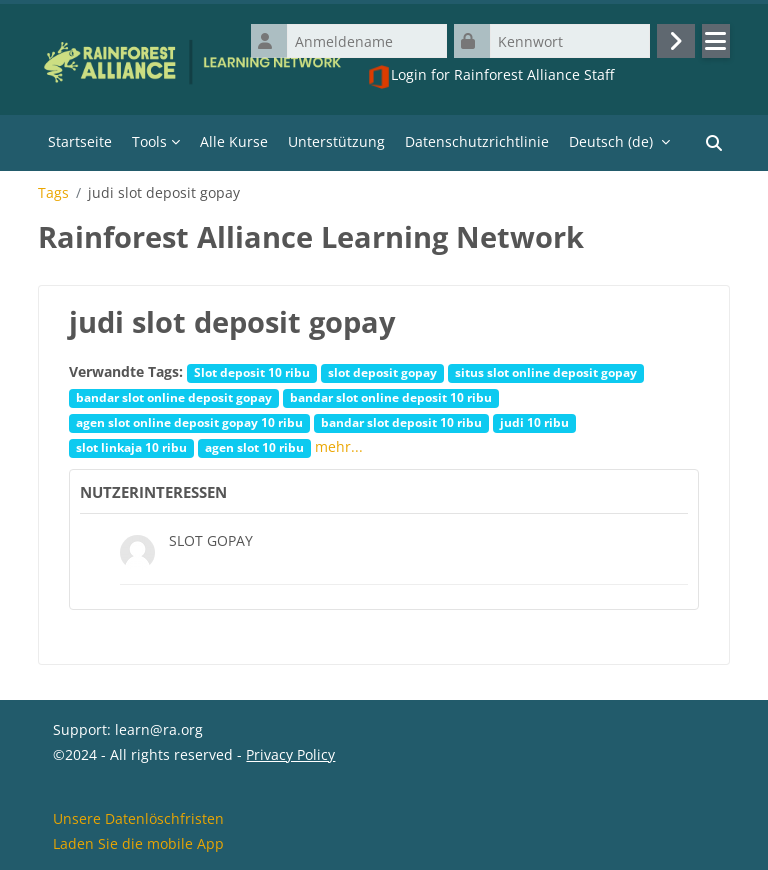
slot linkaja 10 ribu (131, 447)
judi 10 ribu (534, 422)
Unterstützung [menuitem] (336, 141)
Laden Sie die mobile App (138, 843)
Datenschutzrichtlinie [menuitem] (477, 141)
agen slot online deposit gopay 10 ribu (189, 422)
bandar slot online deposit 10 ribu (391, 397)
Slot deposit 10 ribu (252, 372)
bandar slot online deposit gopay (174, 397)
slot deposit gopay (382, 372)
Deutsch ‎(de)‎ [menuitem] (611, 141)
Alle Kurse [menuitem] (234, 141)
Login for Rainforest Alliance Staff (490, 77)
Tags (53, 193)
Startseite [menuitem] (80, 141)
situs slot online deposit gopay (546, 372)
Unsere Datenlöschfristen (138, 818)
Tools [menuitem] (149, 141)
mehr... (339, 446)
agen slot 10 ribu (254, 447)
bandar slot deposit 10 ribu (401, 422)
